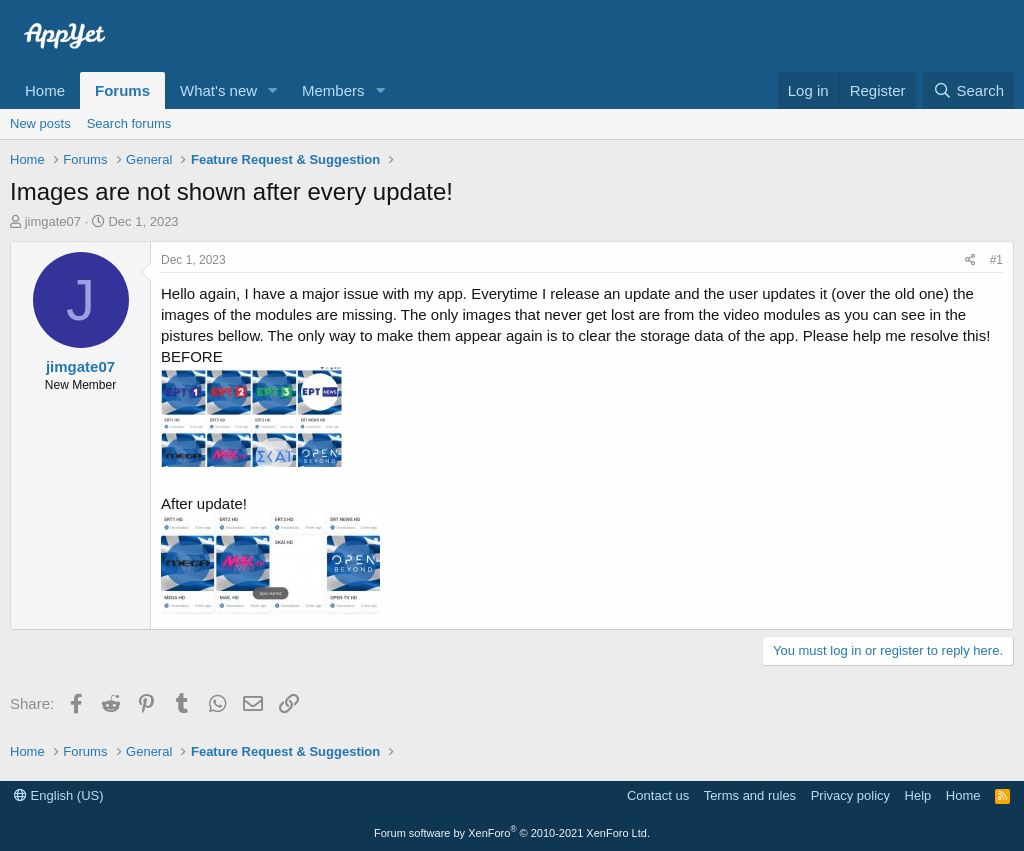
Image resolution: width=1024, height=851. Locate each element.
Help (918, 795)
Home (45, 90)
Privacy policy (850, 795)
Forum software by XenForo (512, 833)
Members (333, 90)
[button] (273, 90)
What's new (218, 90)
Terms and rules (750, 795)
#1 (996, 260)
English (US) (59, 795)
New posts (40, 123)
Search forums (129, 123)
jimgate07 (53, 221)
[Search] (968, 90)
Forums (122, 90)
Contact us (658, 795)
